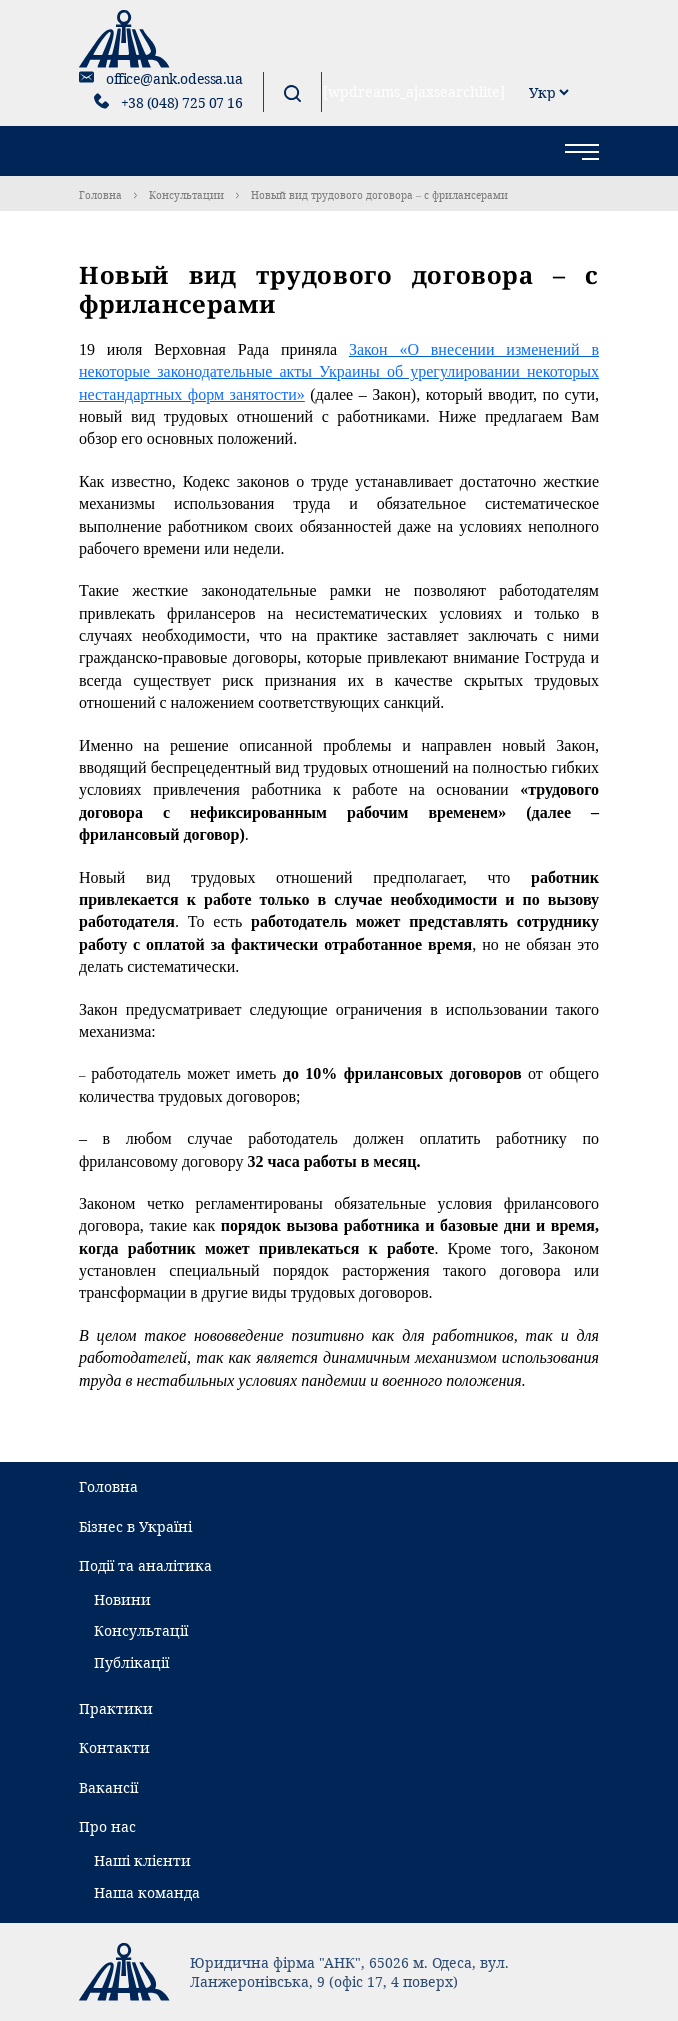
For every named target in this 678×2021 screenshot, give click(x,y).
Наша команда (147, 1892)
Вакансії (108, 1787)
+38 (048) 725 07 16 (182, 102)
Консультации (186, 195)
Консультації (141, 1630)
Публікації (131, 1662)
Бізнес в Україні (135, 1526)
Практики (116, 1708)
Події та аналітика (145, 1565)
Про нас (107, 1826)
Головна (100, 195)
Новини (122, 1599)
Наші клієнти (142, 1860)
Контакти (114, 1747)
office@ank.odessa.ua (174, 78)
